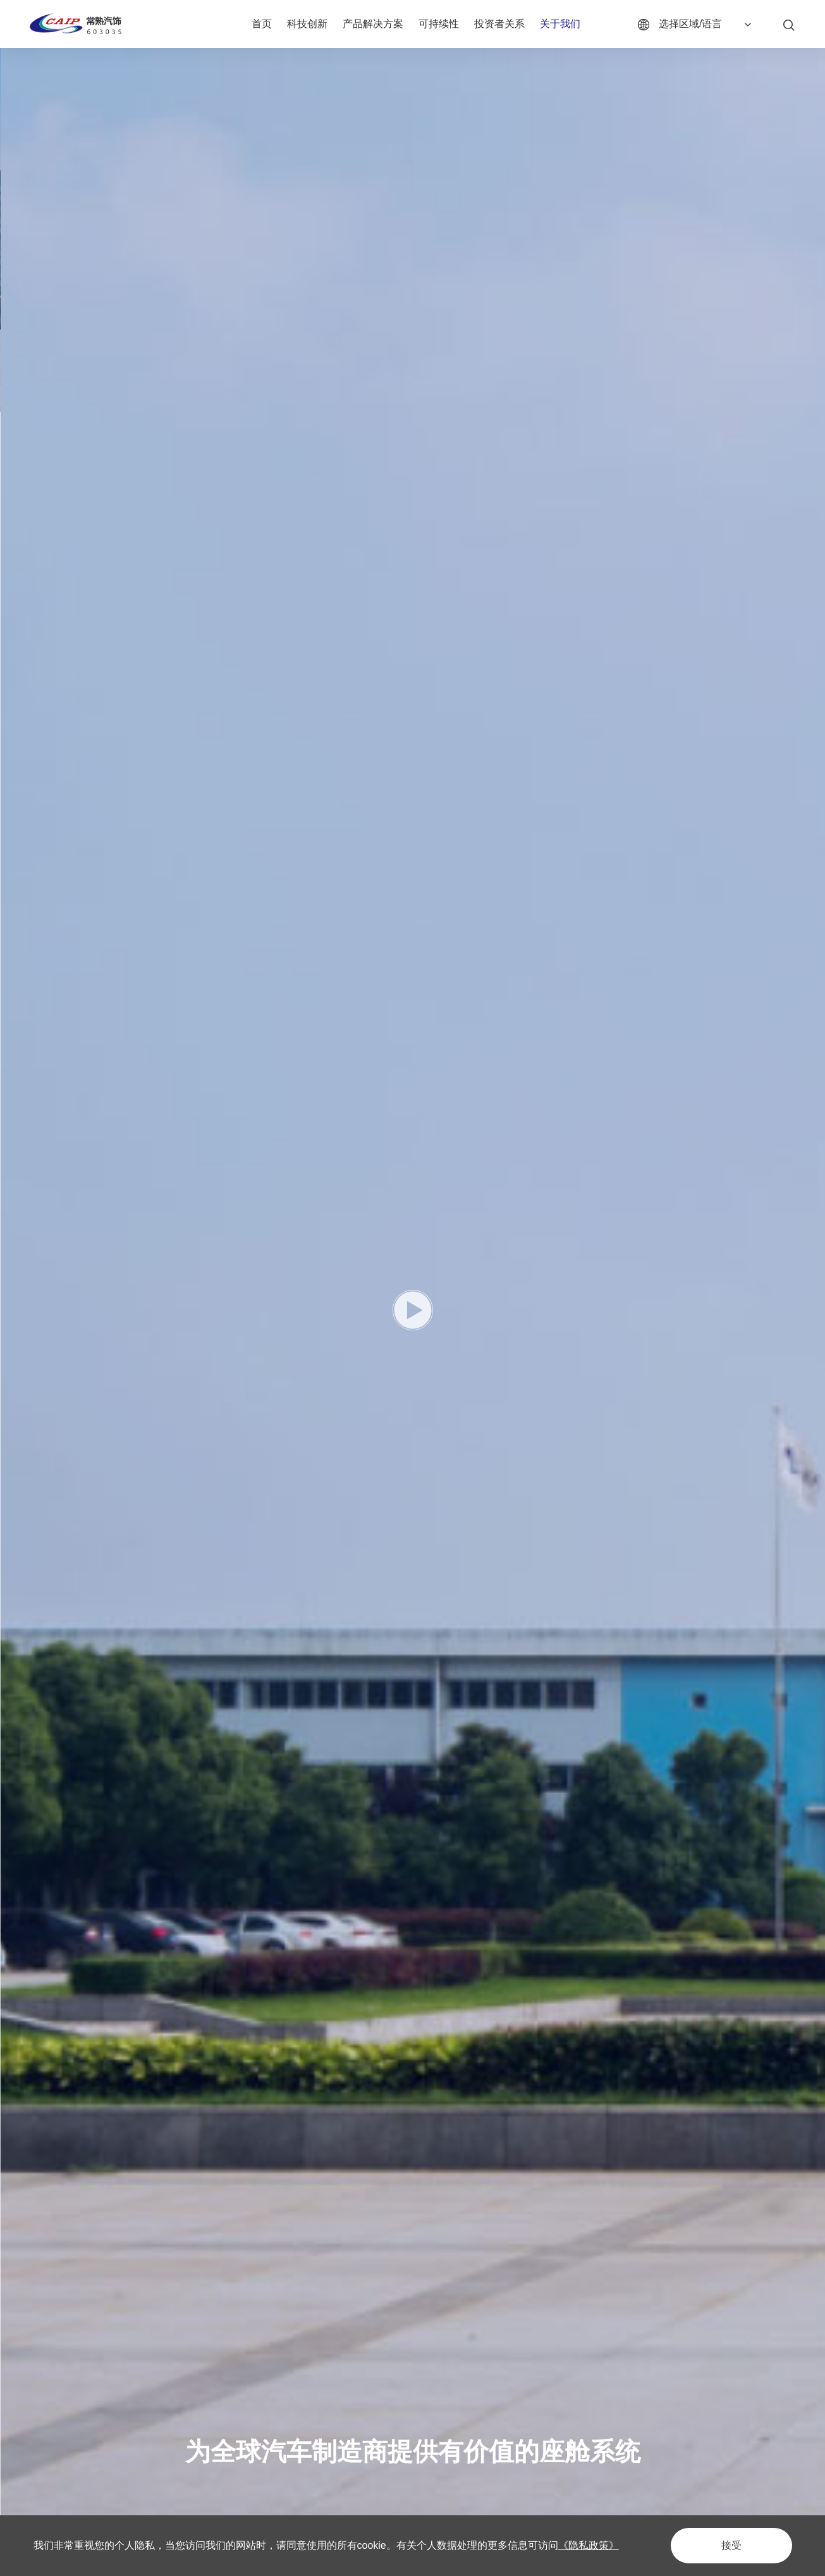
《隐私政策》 (588, 2545)
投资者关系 (499, 23)
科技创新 (307, 23)
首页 (262, 23)
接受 (731, 2545)
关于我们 (560, 23)
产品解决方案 (373, 23)
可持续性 (439, 23)
